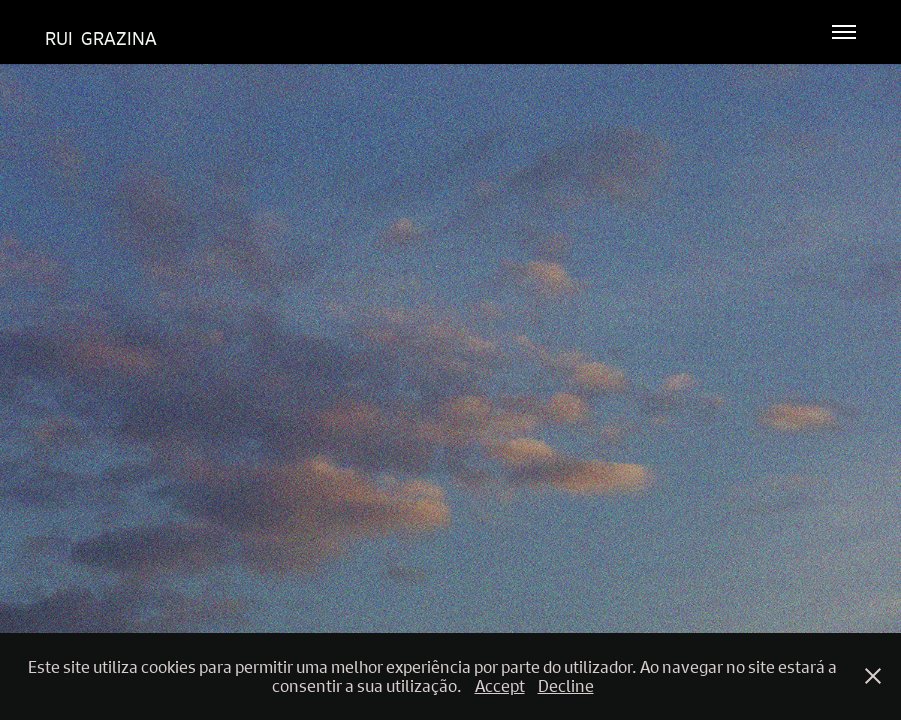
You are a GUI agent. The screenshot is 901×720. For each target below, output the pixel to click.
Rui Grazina (101, 38)
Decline (566, 685)
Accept (500, 685)
